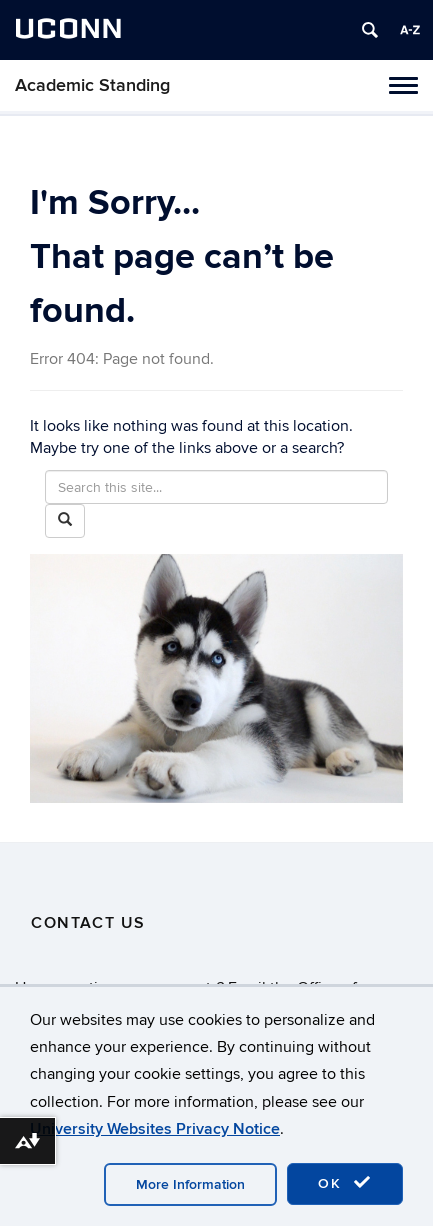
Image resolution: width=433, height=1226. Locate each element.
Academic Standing (92, 85)
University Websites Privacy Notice (155, 1129)
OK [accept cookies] (345, 1183)
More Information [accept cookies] (190, 1184)
